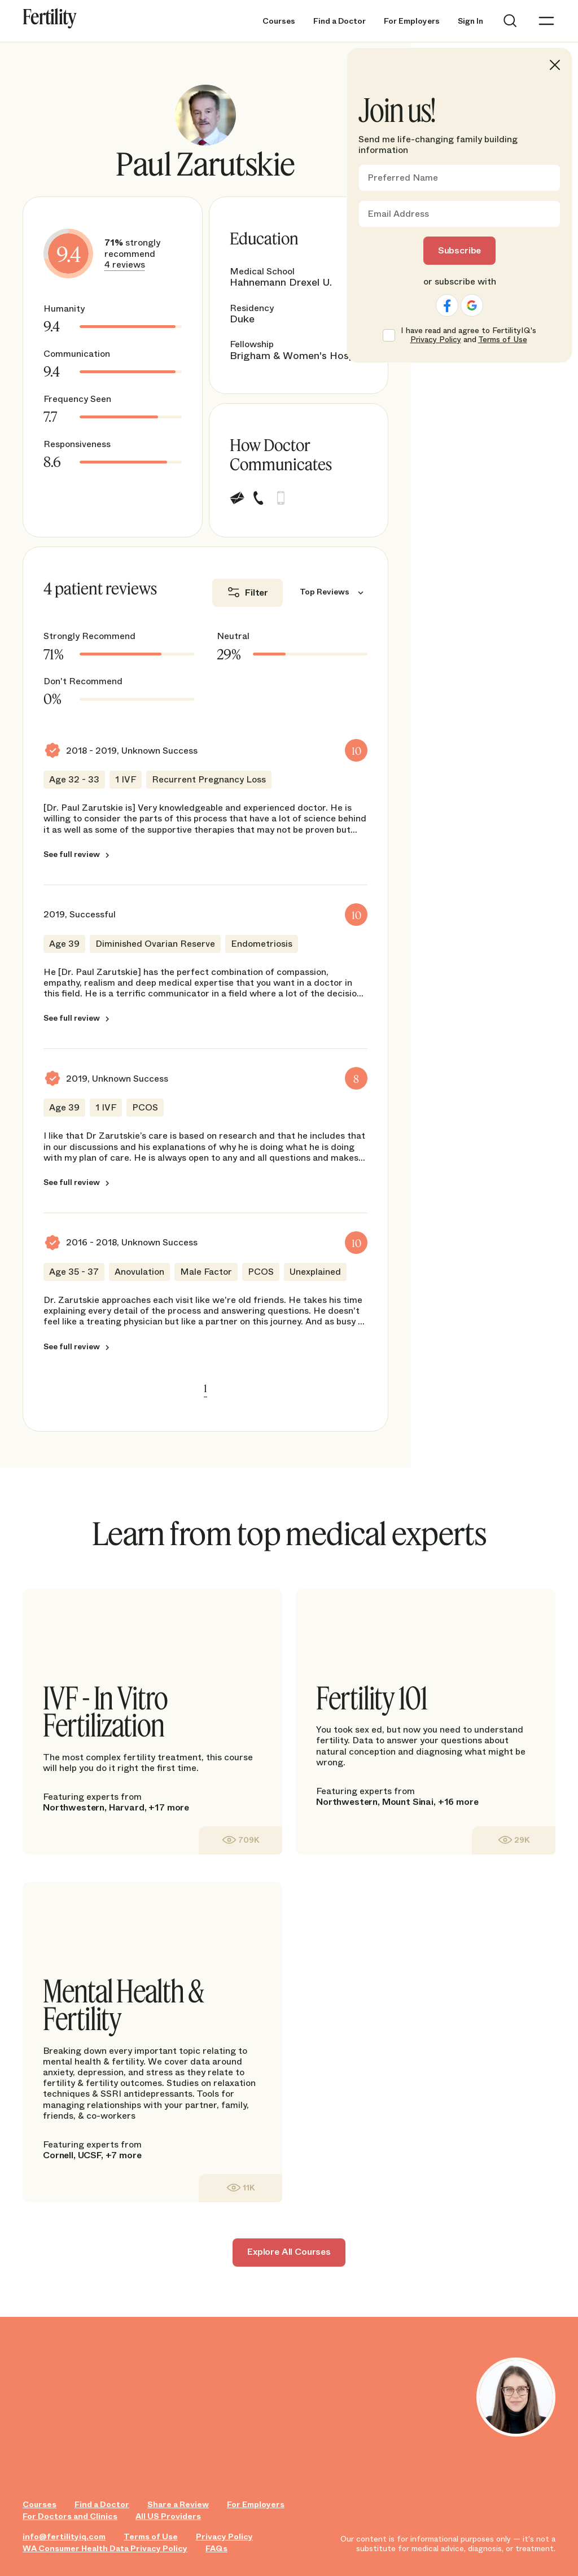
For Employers (412, 21)
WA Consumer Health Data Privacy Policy (105, 2548)
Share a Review (178, 2504)
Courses (278, 21)
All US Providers (168, 2516)
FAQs (216, 2548)
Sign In (470, 21)
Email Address (398, 214)
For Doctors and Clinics (70, 2516)
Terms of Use (151, 2537)
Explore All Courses (289, 2251)
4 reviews (124, 264)
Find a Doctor (339, 21)
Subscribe (459, 250)
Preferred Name (402, 178)
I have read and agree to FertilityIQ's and (468, 335)
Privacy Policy (224, 2537)
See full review (71, 854)
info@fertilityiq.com (64, 2537)
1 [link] (205, 1388)
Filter (256, 592)
